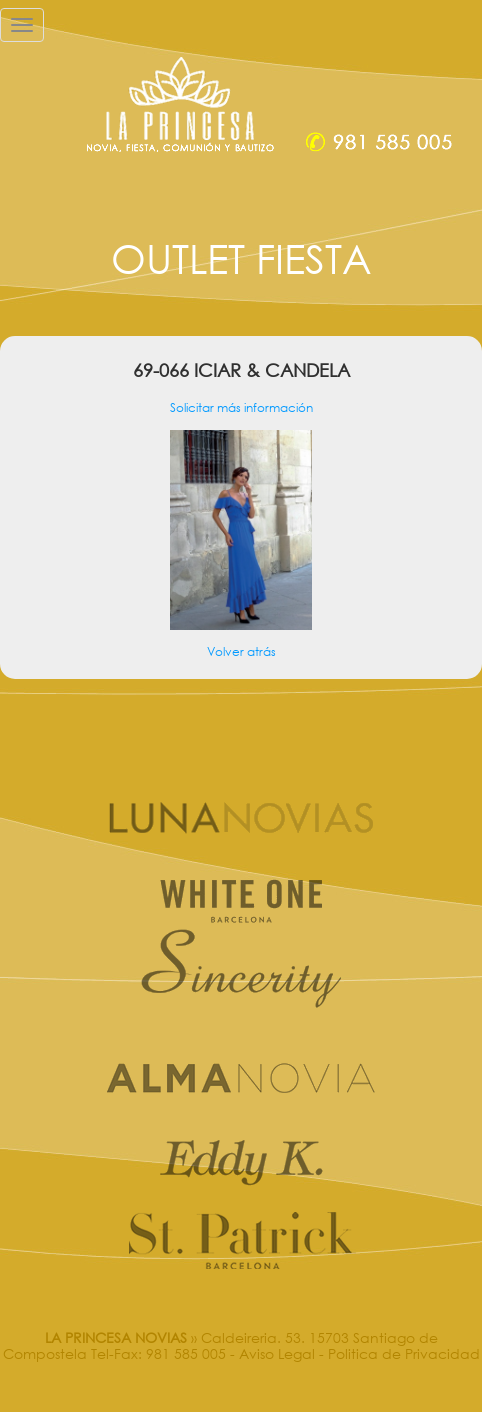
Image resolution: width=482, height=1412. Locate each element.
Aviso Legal (277, 1353)
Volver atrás (241, 651)
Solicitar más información (241, 407)
